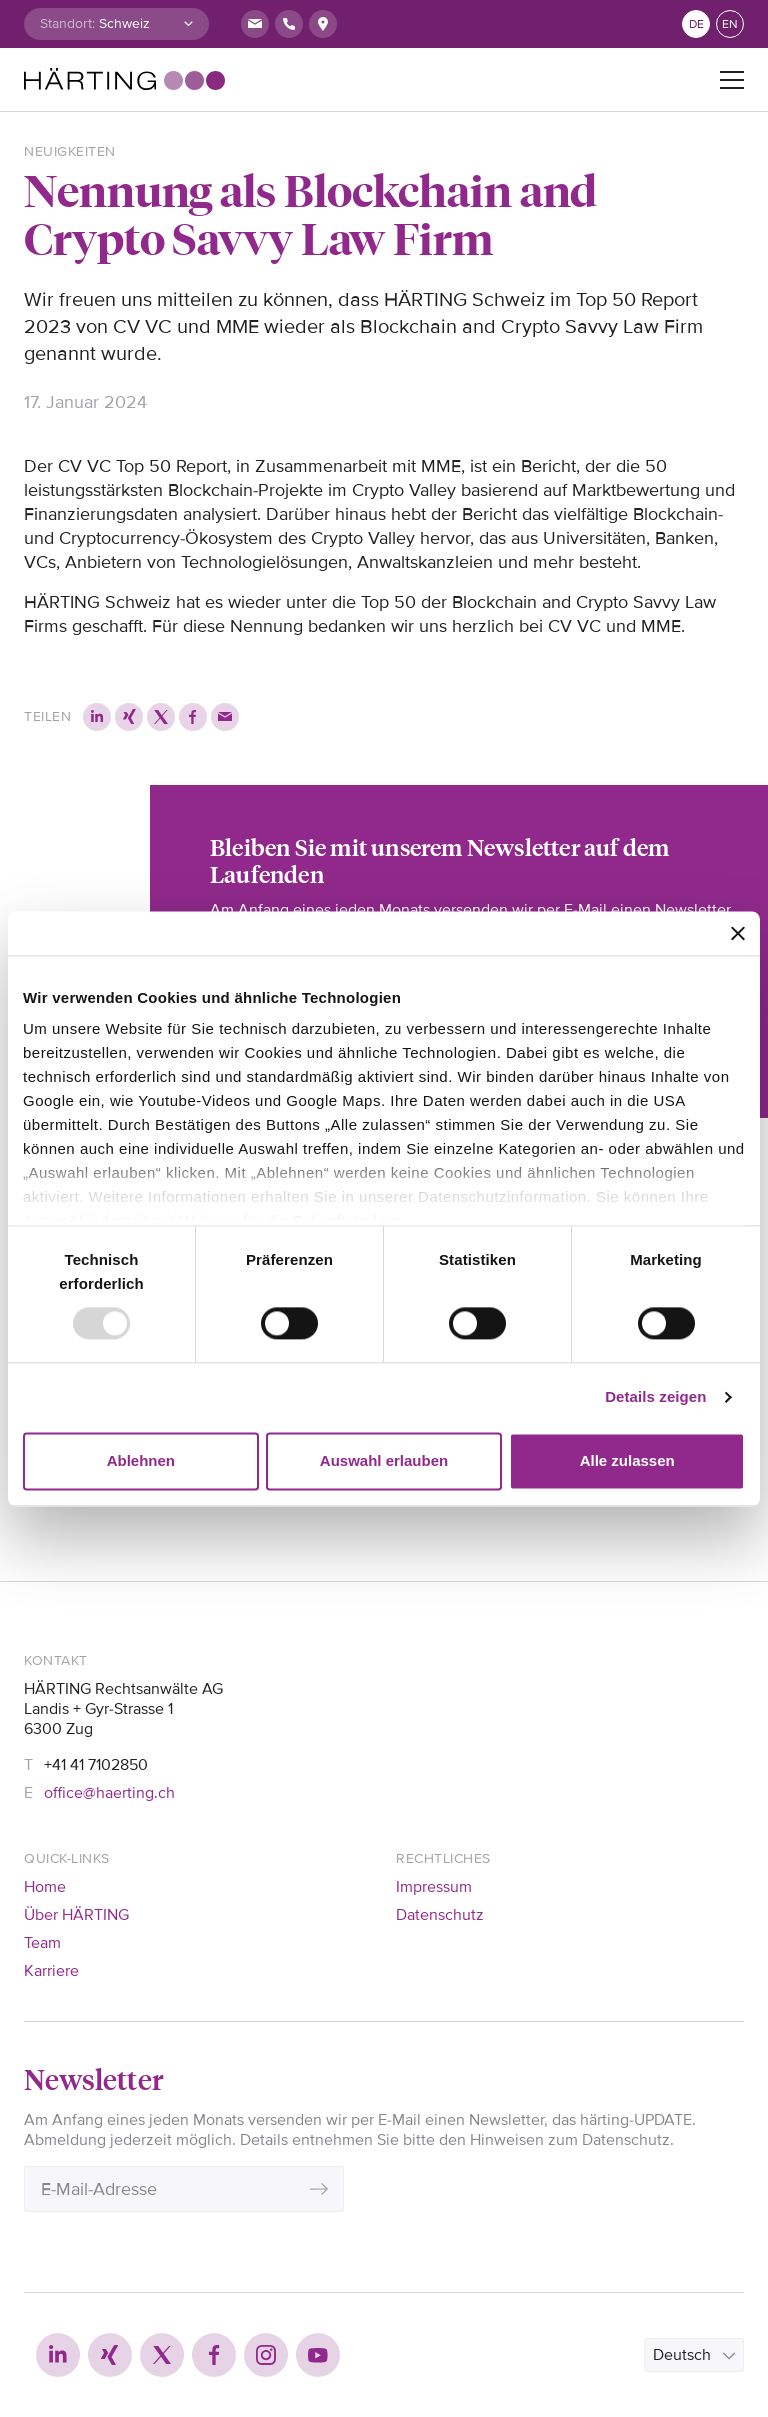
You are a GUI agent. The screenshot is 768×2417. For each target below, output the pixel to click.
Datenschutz (440, 1915)
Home (45, 1887)
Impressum (434, 1887)
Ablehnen (141, 1460)
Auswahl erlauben (384, 1460)
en (730, 24)
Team (42, 1943)
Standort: (67, 23)
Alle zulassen (627, 1460)
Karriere (51, 1971)
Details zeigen (655, 1397)
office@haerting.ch (109, 1793)
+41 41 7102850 (96, 1765)
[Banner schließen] (738, 933)
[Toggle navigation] (732, 80)
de (696, 24)
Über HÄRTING (76, 1915)
